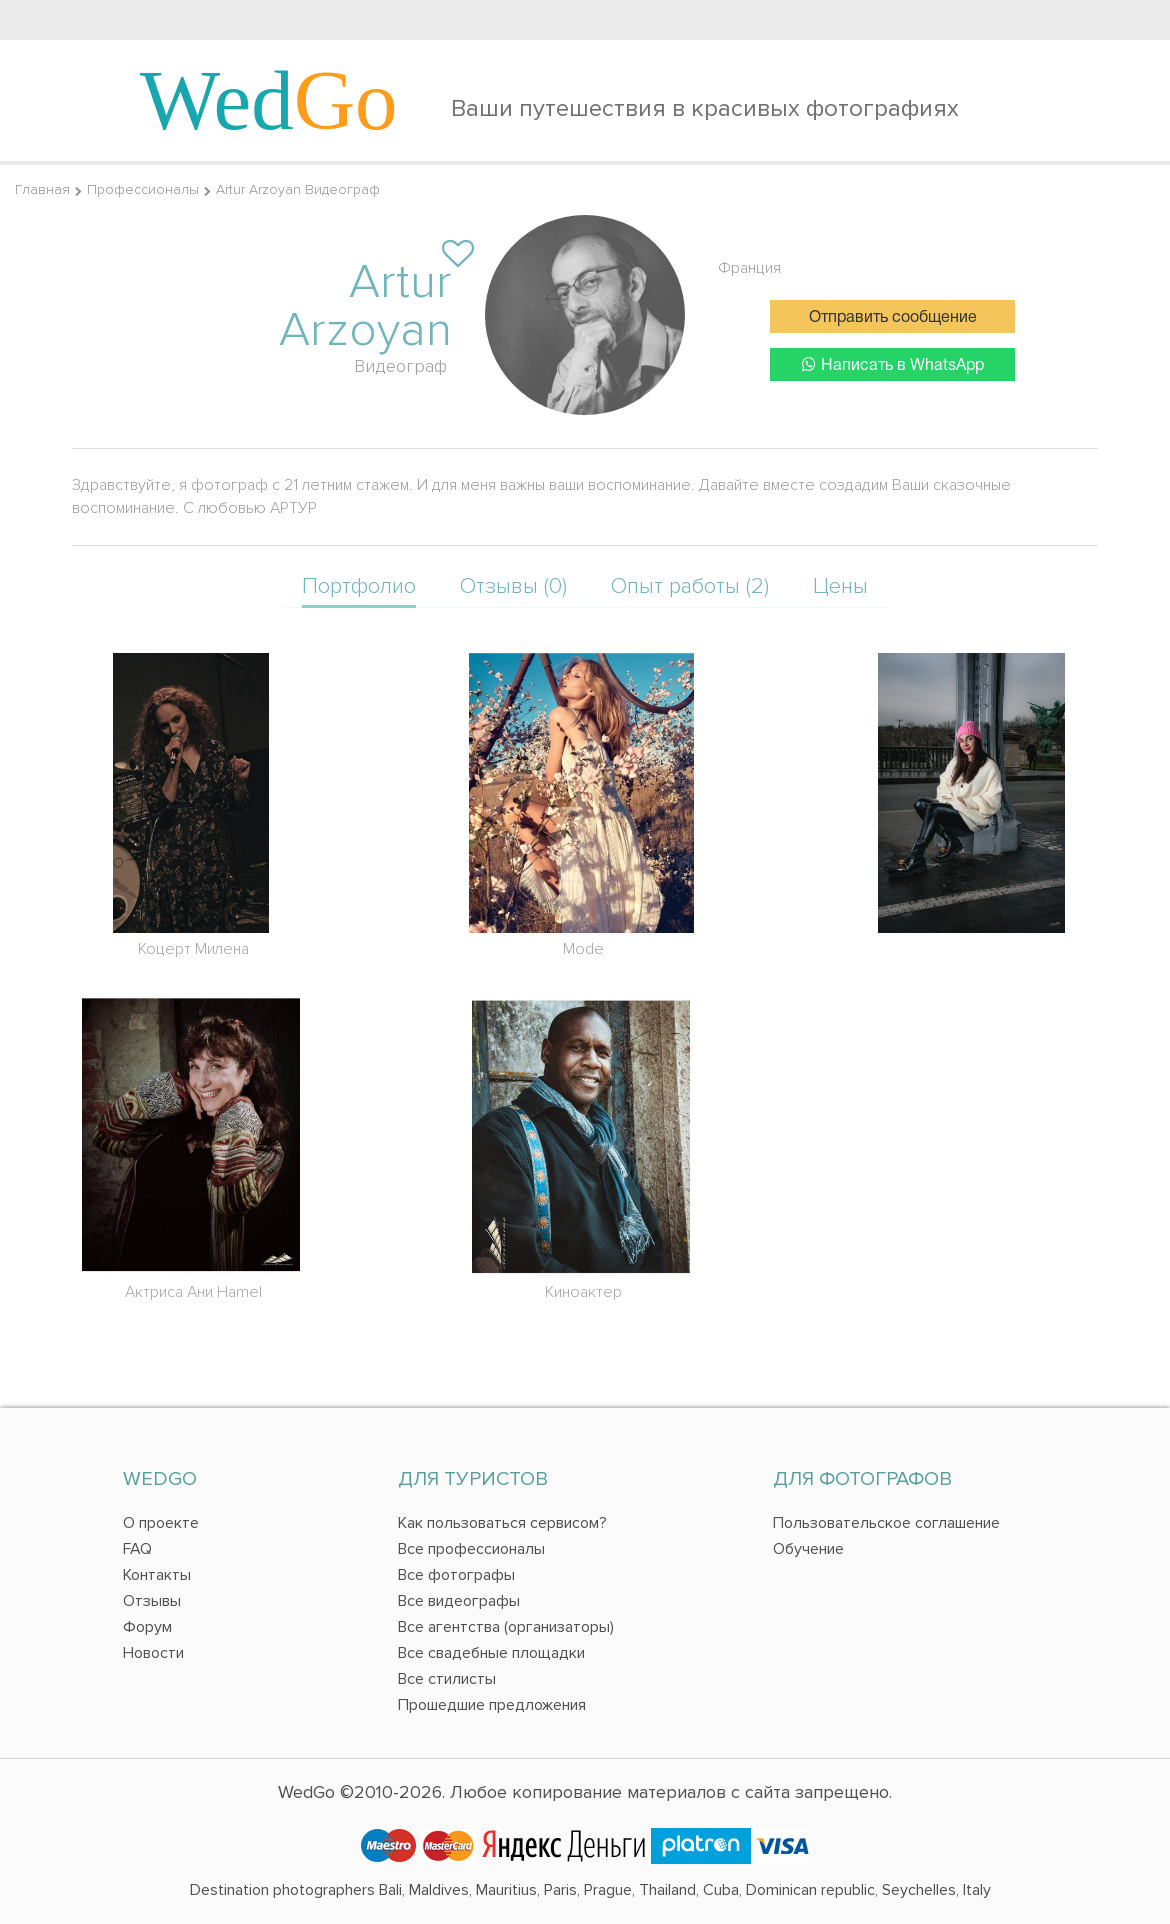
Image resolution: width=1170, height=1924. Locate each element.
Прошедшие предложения (492, 1705)
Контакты (157, 1575)
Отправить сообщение (893, 318)
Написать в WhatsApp (893, 364)
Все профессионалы (471, 1549)
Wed (269, 100)
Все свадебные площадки (491, 1653)
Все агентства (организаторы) (506, 1627)
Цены (840, 586)
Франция (749, 268)
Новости (153, 1653)
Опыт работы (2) (690, 586)
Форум (147, 1627)
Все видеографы (459, 1601)
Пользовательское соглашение (886, 1523)
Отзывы (152, 1601)
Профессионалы (143, 189)
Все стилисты (447, 1679)
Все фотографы (456, 1575)
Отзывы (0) (513, 586)
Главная (42, 189)
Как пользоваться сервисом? (502, 1523)
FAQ (137, 1549)
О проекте (161, 1523)
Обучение (808, 1549)
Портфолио (359, 586)
